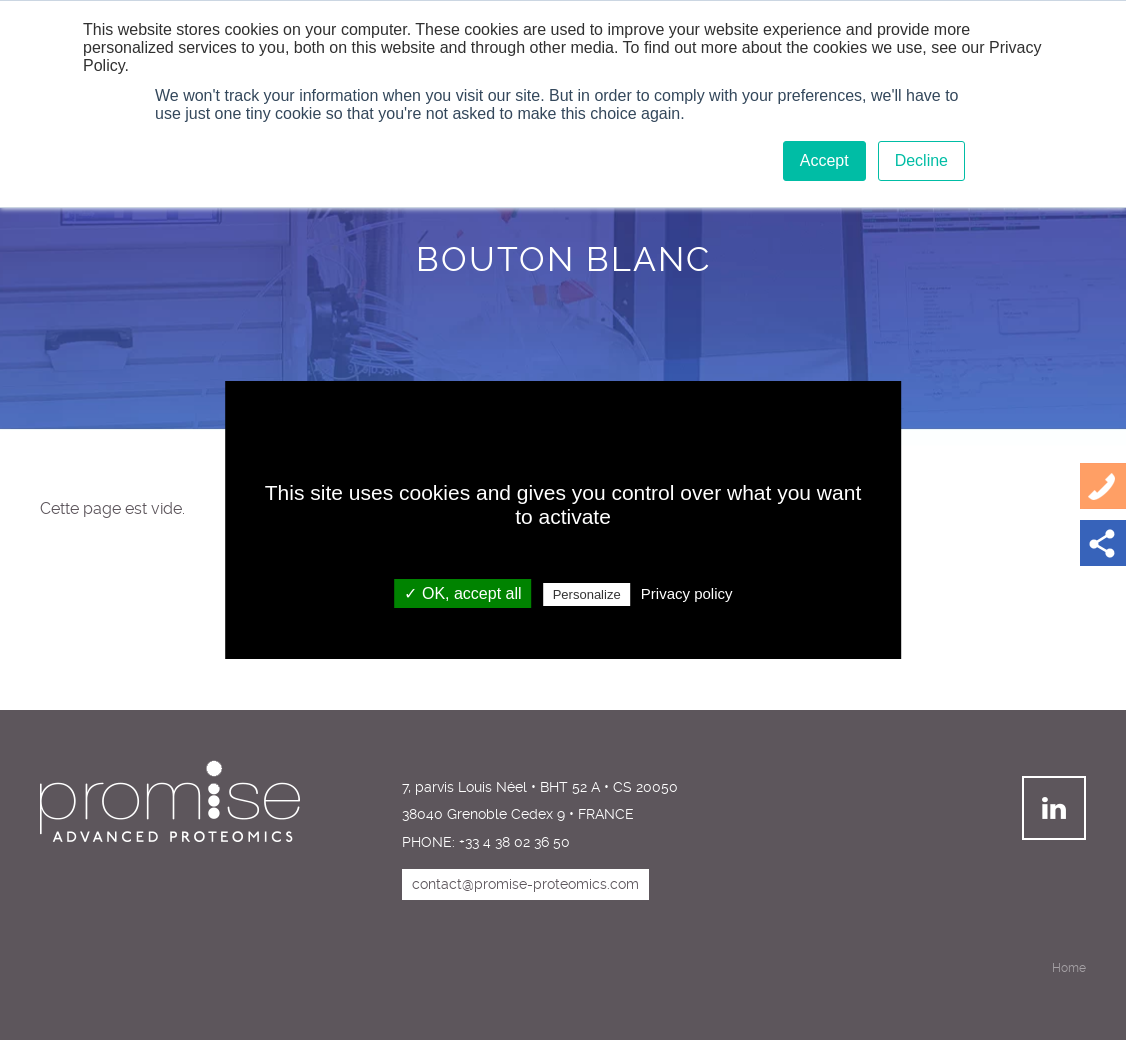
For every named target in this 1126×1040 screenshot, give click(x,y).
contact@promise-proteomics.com (525, 884)
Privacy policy (687, 593)
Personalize (587, 594)
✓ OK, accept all (462, 593)
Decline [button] (921, 160)
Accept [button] (824, 160)
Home (1069, 968)
